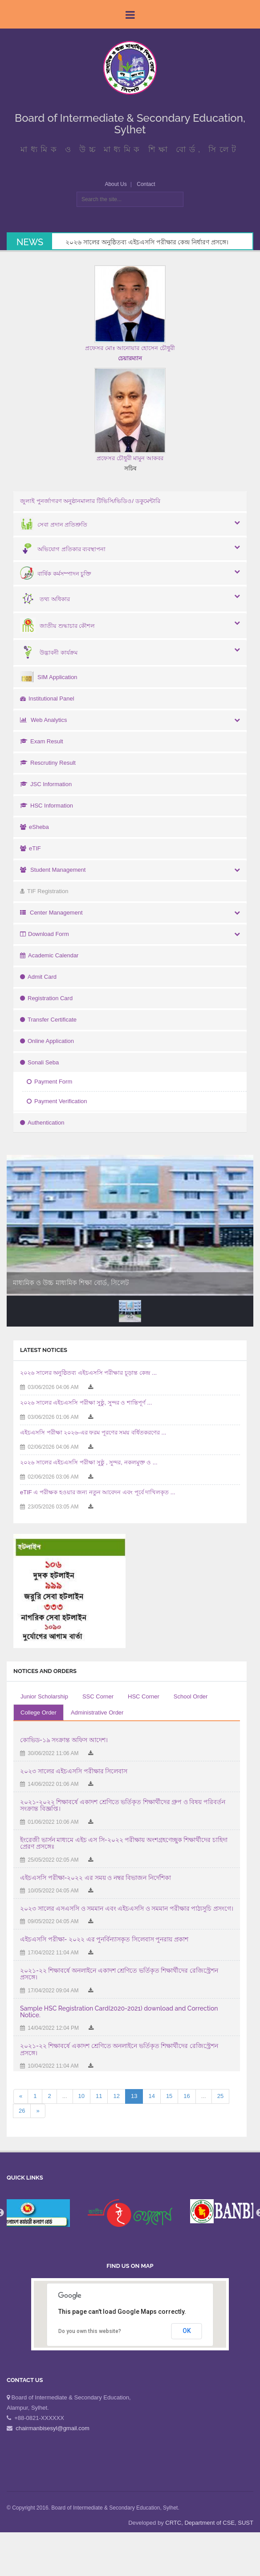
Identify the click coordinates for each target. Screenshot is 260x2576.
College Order (38, 1712)
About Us (115, 184)
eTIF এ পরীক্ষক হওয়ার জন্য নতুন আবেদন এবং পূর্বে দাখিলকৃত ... (97, 1492)
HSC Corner (143, 1696)
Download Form (44, 934)
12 (116, 2096)
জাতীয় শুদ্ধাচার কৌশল (57, 625)
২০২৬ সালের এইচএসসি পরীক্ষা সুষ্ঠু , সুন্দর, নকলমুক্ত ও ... (89, 1462)
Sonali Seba (39, 1062)
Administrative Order (97, 1712)
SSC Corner (98, 1696)
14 (151, 2096)
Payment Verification (57, 1101)
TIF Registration (44, 891)
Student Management (52, 869)
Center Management (51, 912)
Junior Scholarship (44, 1696)
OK (187, 2330)
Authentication (42, 1122)
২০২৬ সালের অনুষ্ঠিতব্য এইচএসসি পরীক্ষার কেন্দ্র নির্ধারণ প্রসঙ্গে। (146, 242)
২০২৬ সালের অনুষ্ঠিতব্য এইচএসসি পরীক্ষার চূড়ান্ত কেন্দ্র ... (88, 1372)
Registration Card (46, 998)
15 (169, 2096)
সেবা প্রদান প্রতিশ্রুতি (53, 524)
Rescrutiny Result (48, 762)
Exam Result (41, 741)
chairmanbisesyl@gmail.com (52, 2428)
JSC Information (46, 784)
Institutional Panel (47, 698)
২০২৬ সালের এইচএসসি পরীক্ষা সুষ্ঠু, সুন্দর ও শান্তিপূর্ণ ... (86, 1402)
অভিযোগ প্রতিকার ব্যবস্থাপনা (63, 549)
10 (81, 2096)
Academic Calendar (49, 955)
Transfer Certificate (48, 1019)
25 (220, 2096)
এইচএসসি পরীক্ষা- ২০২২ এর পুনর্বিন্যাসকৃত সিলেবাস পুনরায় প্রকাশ (104, 1939)
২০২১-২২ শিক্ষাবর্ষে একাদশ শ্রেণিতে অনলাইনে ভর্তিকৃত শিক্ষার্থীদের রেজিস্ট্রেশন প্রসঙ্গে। (119, 2049)
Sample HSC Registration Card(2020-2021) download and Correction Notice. (119, 2012)
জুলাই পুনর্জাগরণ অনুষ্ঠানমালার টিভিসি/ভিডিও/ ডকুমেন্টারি (90, 501)
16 (186, 2096)
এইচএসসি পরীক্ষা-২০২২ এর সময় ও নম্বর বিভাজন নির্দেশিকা (95, 1877)
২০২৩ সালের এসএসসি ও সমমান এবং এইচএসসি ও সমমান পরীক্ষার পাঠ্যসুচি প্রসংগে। (126, 1908)
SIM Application (48, 677)
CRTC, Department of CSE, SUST (209, 2522)
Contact (146, 184)
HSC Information (46, 805)
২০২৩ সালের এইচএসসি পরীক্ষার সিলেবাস (73, 1771)
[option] (130, 2213)
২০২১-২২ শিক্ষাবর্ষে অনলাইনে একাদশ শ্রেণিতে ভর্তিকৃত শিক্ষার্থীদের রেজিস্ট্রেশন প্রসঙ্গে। (119, 1974)
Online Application (47, 1041)
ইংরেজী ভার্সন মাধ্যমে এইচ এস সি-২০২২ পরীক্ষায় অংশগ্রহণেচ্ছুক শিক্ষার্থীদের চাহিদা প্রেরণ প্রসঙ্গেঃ (124, 1843)
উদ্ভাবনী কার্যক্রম (48, 652)
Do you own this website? (89, 2331)
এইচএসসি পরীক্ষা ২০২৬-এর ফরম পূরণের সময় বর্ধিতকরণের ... (93, 1432)
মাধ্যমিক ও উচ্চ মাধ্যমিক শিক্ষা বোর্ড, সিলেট (71, 1283)
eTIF (30, 848)
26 (22, 2110)
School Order (191, 1696)
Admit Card (38, 976)
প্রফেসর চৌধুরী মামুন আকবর (130, 458)
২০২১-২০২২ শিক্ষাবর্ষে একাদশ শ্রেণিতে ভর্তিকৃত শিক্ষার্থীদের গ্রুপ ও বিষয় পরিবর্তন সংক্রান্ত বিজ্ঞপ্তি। (122, 1805)
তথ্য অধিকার (45, 599)
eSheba (34, 827)
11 (99, 2096)
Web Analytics (43, 720)
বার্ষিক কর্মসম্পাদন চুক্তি (55, 573)
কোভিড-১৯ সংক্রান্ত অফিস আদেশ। (64, 1739)
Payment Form (49, 1081)
